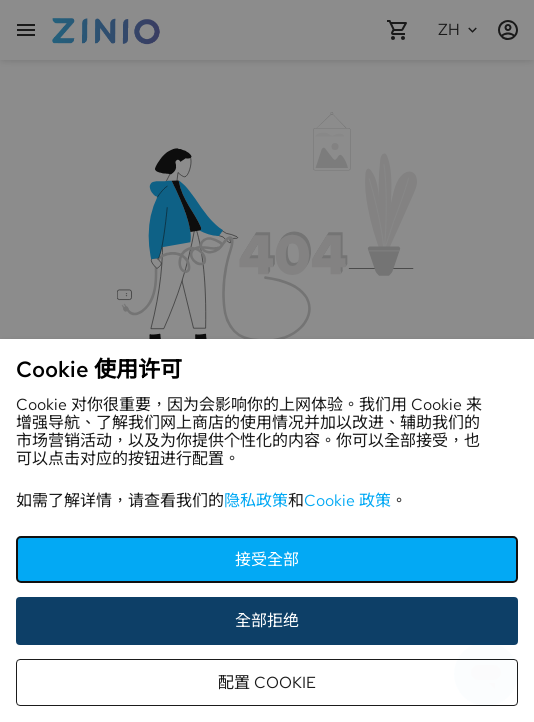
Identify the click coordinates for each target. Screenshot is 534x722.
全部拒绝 (267, 620)
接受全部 (267, 559)
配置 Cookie (267, 682)
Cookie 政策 (347, 500)
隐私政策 (256, 500)
